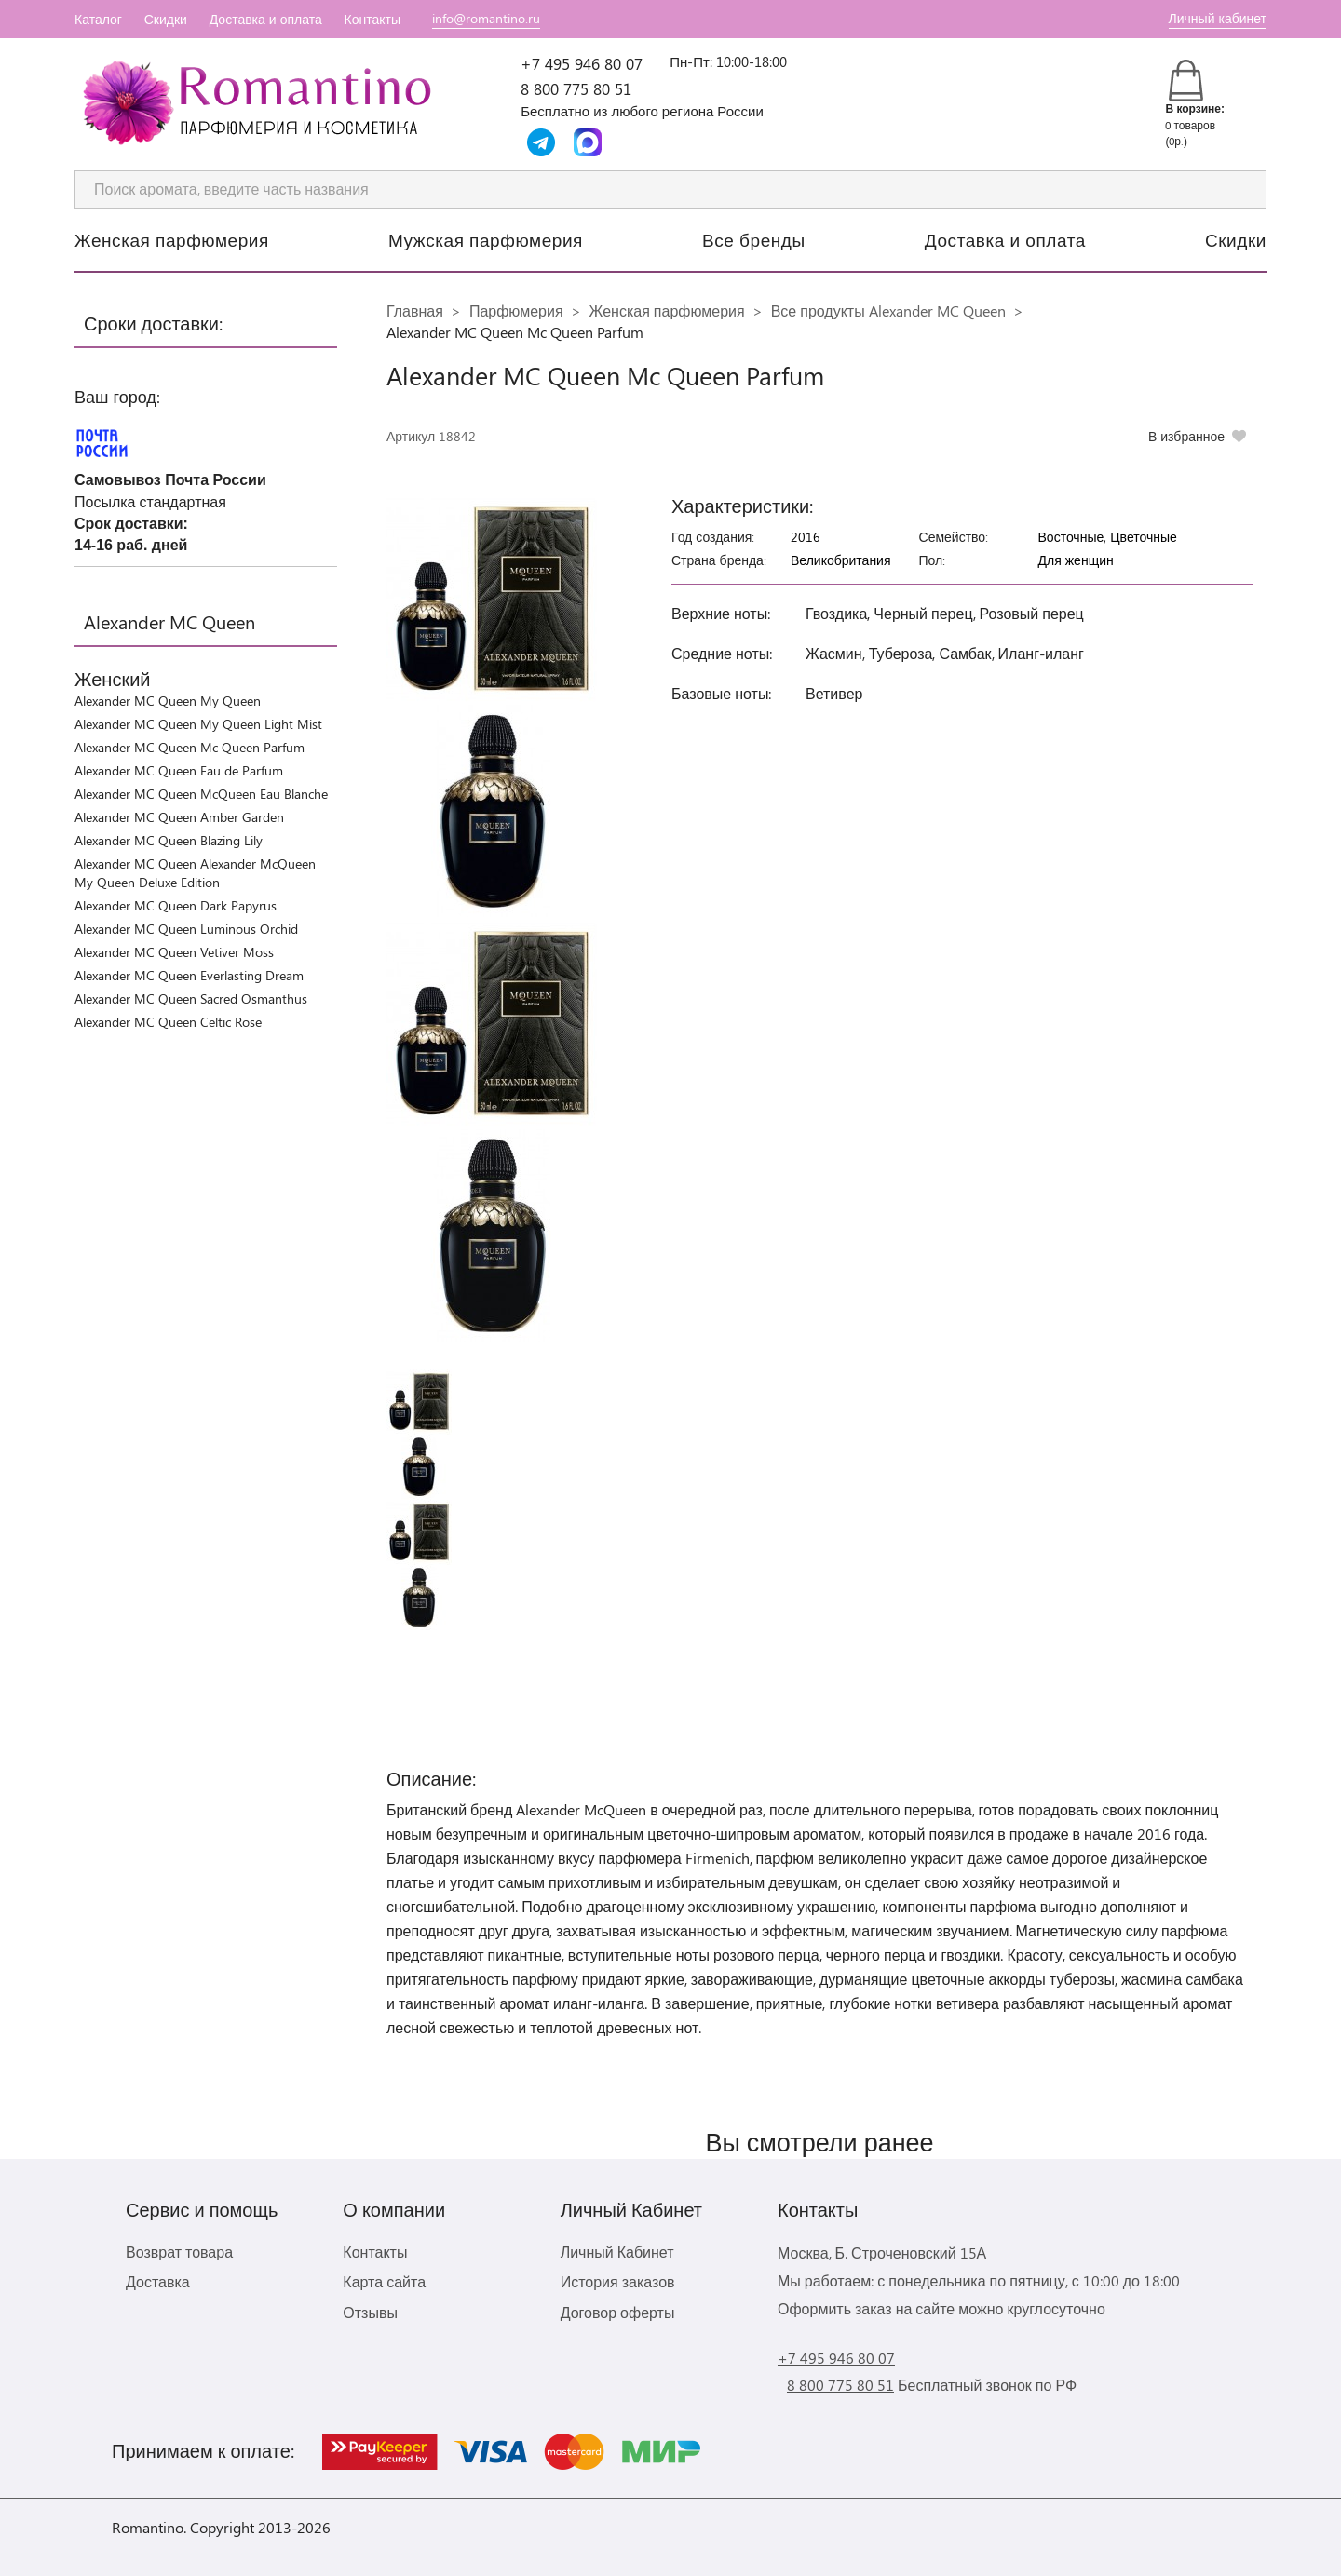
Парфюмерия (516, 310)
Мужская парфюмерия (485, 239)
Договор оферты (618, 2312)
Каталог (98, 19)
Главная (414, 310)
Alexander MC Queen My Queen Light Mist (198, 724)
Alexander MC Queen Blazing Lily (168, 840)
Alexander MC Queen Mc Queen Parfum (189, 747)
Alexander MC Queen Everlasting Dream (189, 975)
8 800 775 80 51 (576, 88)
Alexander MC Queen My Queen (167, 700)
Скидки (165, 19)
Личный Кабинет (617, 2251)
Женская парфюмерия (171, 239)
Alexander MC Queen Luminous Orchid (186, 928)
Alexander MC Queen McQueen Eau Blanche (201, 793)
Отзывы (370, 2312)
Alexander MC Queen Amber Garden (179, 817)
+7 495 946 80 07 (582, 63)
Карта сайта (384, 2281)
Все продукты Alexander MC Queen (888, 310)
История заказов (618, 2281)
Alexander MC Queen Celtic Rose (168, 1022)
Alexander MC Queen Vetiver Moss (174, 952)
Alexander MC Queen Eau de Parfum (178, 770)
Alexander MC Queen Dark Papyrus (175, 905)
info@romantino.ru (486, 18)
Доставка (158, 2281)
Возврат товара (179, 2251)
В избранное (1186, 436)
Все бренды (754, 239)
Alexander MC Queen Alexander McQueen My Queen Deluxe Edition (195, 873)
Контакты (372, 19)
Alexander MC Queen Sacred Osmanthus (190, 998)
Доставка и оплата (266, 19)
